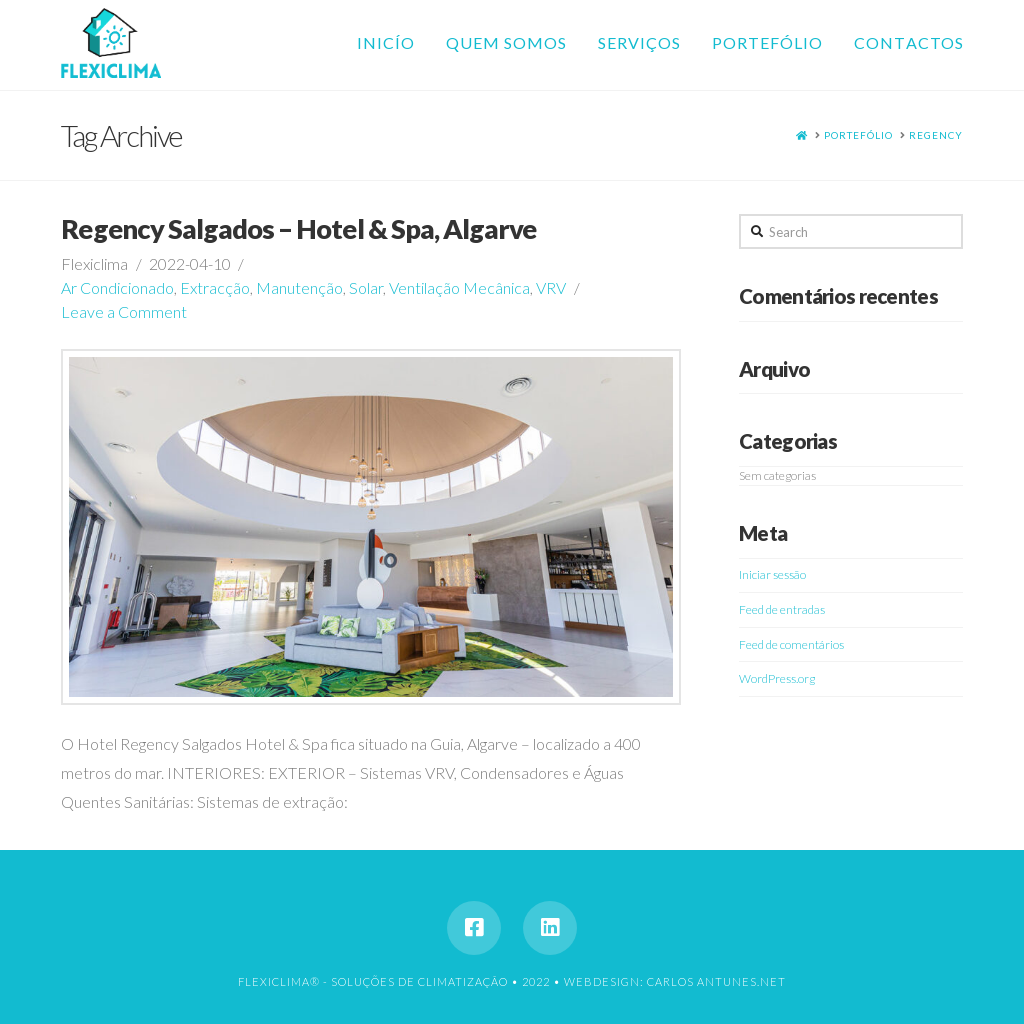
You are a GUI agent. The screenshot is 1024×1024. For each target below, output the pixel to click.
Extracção (215, 287)
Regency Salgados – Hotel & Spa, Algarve (298, 228)
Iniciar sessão (772, 574)
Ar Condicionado (117, 287)
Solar (366, 287)
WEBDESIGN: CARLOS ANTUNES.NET (675, 981)
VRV (551, 287)
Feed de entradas (782, 609)
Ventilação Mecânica (459, 287)
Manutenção (299, 287)
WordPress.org (777, 678)
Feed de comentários (791, 644)
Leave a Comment (124, 311)
